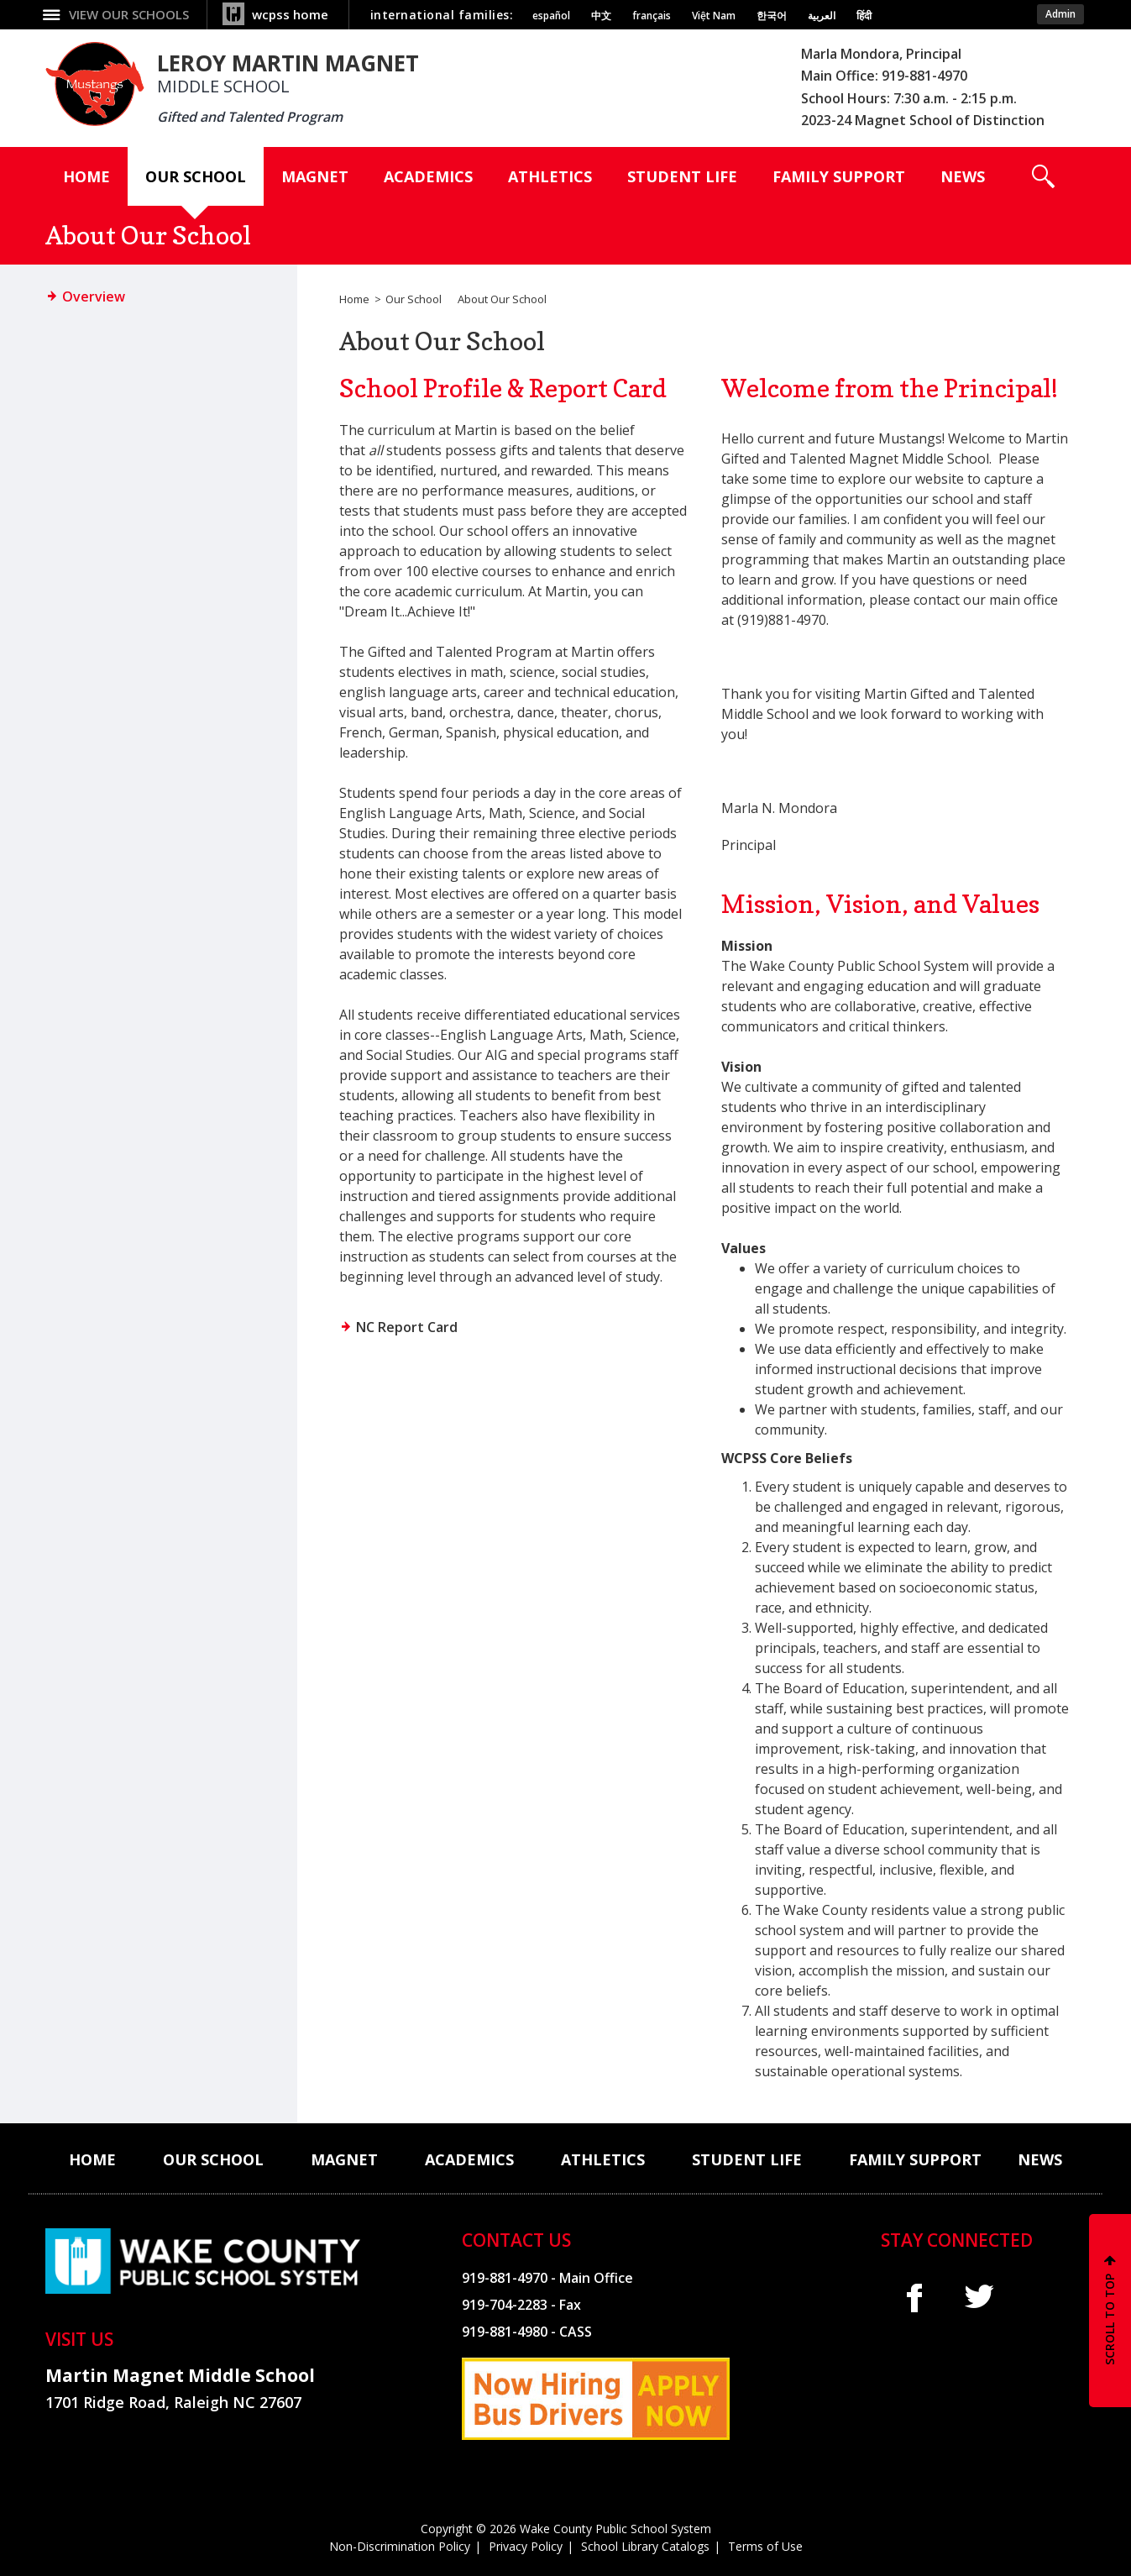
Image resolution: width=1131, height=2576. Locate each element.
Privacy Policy (526, 2546)
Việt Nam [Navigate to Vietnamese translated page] (714, 16)
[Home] (86, 176)
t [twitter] (979, 2296)
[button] (1043, 176)
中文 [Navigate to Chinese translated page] (601, 16)
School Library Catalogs (645, 2546)
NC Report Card (407, 1327)
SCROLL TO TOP (1110, 2319)
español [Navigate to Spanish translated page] (551, 16)
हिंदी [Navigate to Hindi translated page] (864, 16)
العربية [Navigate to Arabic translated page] (821, 16)
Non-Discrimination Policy (399, 2546)
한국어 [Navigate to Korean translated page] (772, 16)
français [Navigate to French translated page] (651, 16)
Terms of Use (765, 2546)
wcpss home (290, 14)
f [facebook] (914, 2297)
